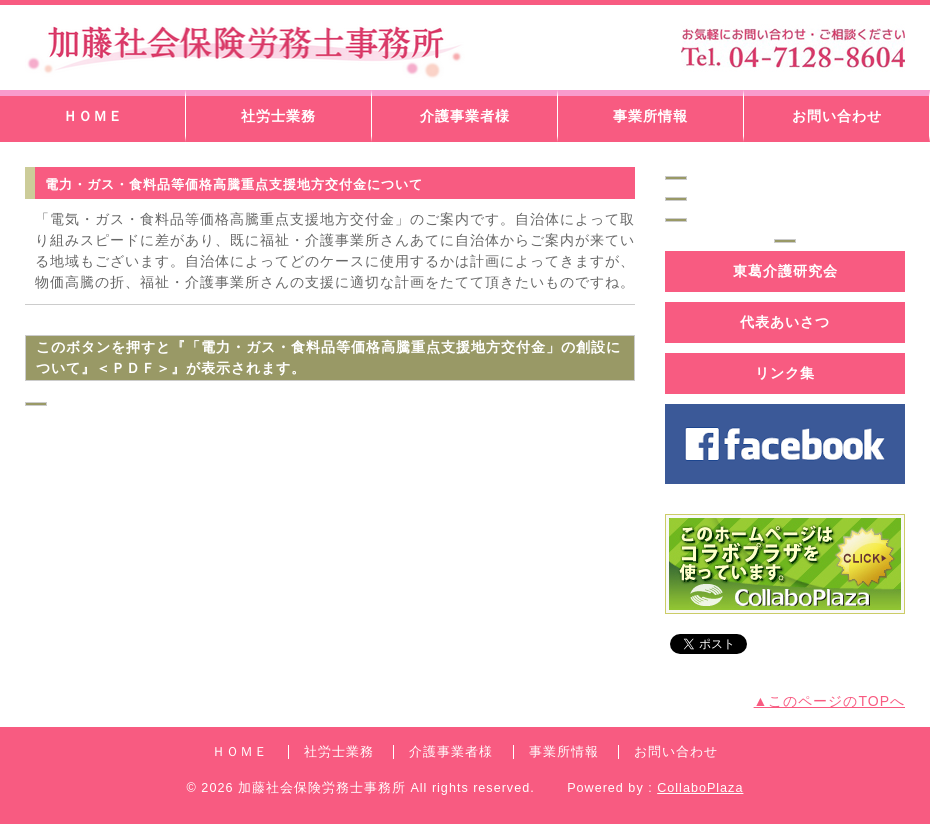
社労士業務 (278, 116)
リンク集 (785, 373)
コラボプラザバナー (785, 564)
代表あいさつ (785, 322)
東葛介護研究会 (785, 271)
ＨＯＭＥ (93, 116)
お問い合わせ (837, 116)
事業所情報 (650, 116)
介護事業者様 (465, 116)
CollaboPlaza (700, 788)
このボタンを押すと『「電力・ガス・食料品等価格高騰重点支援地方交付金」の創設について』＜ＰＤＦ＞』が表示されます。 (328, 357)
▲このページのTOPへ (829, 701)
